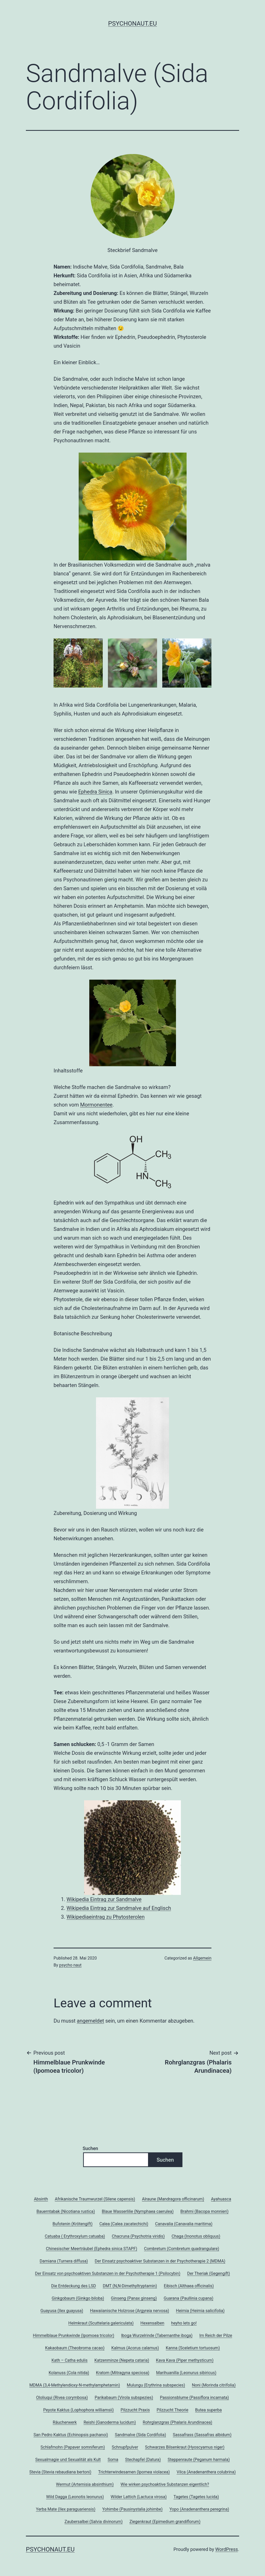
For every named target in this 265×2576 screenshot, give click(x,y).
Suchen (90, 2148)
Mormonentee (96, 1105)
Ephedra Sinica (95, 792)
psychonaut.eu (132, 23)
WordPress (226, 2549)
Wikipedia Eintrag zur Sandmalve (104, 1899)
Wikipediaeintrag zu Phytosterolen (106, 1917)
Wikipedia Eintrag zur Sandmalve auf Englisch (119, 1908)
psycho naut (70, 1965)
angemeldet (90, 2021)
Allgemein (202, 1958)
